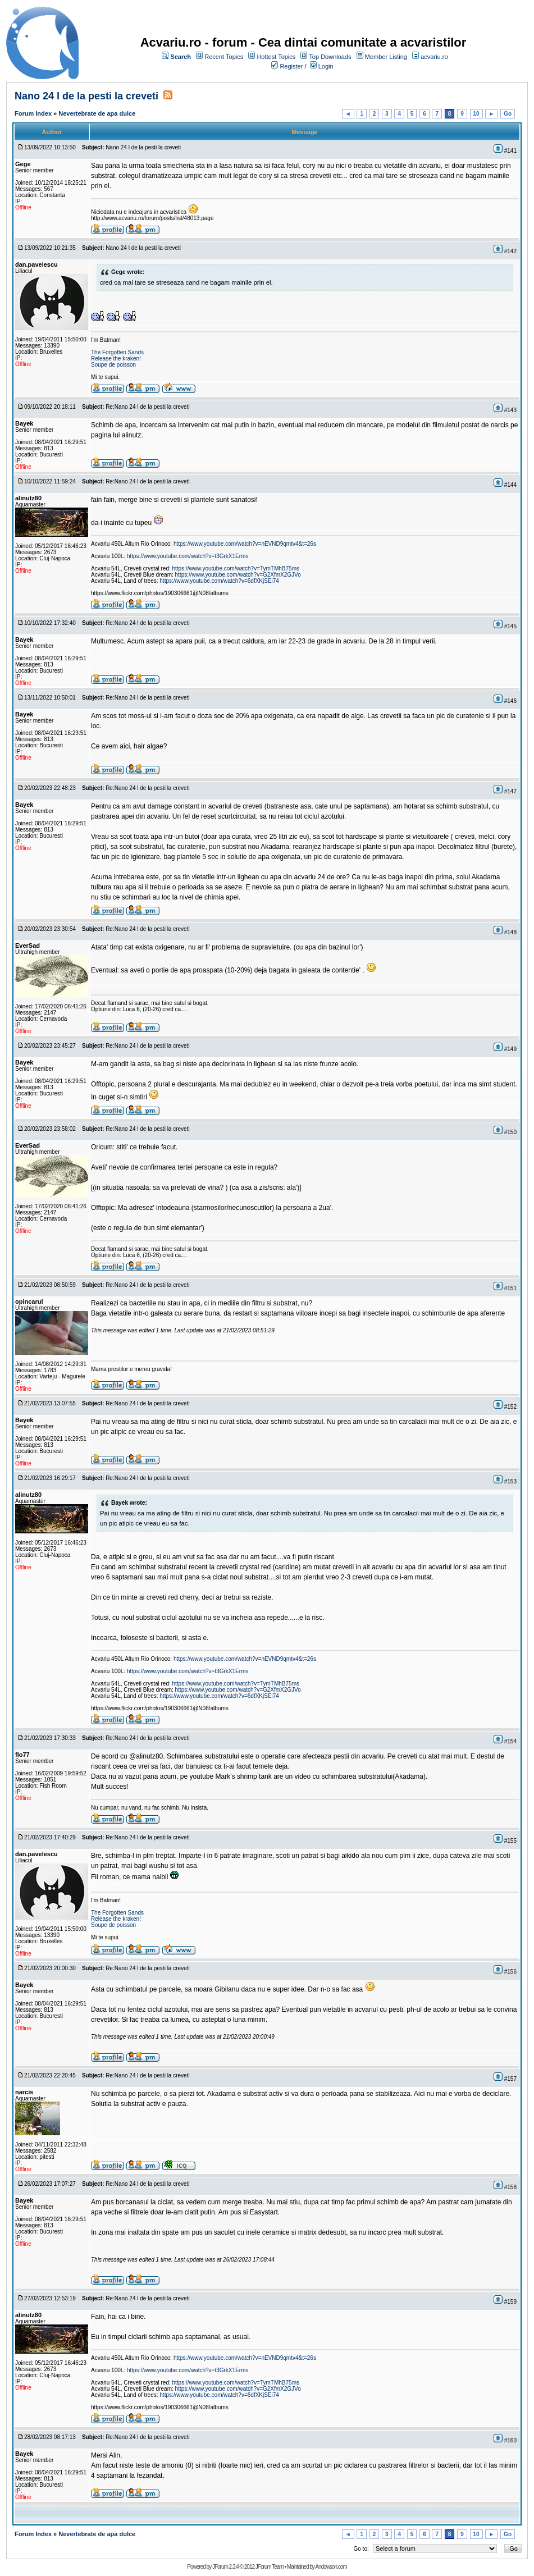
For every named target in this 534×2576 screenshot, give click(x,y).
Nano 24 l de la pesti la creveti (86, 96)
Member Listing (386, 56)
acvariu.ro (434, 56)
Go (508, 114)
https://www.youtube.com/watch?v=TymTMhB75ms (235, 568)
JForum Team (269, 2567)
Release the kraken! (116, 358)
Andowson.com (330, 2567)
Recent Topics (223, 56)
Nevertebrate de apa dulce (96, 113)
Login (326, 66)
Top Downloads (330, 56)
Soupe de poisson (113, 365)
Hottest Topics (276, 56)
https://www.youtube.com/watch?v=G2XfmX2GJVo (238, 575)
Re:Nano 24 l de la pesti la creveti (148, 407)
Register (291, 66)
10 (476, 114)
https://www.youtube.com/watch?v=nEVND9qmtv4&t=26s (245, 544)
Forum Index (33, 113)
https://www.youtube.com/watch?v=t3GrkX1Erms (187, 556)
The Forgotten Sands (117, 352)
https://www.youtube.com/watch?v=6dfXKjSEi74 (219, 581)
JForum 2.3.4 (225, 2567)
